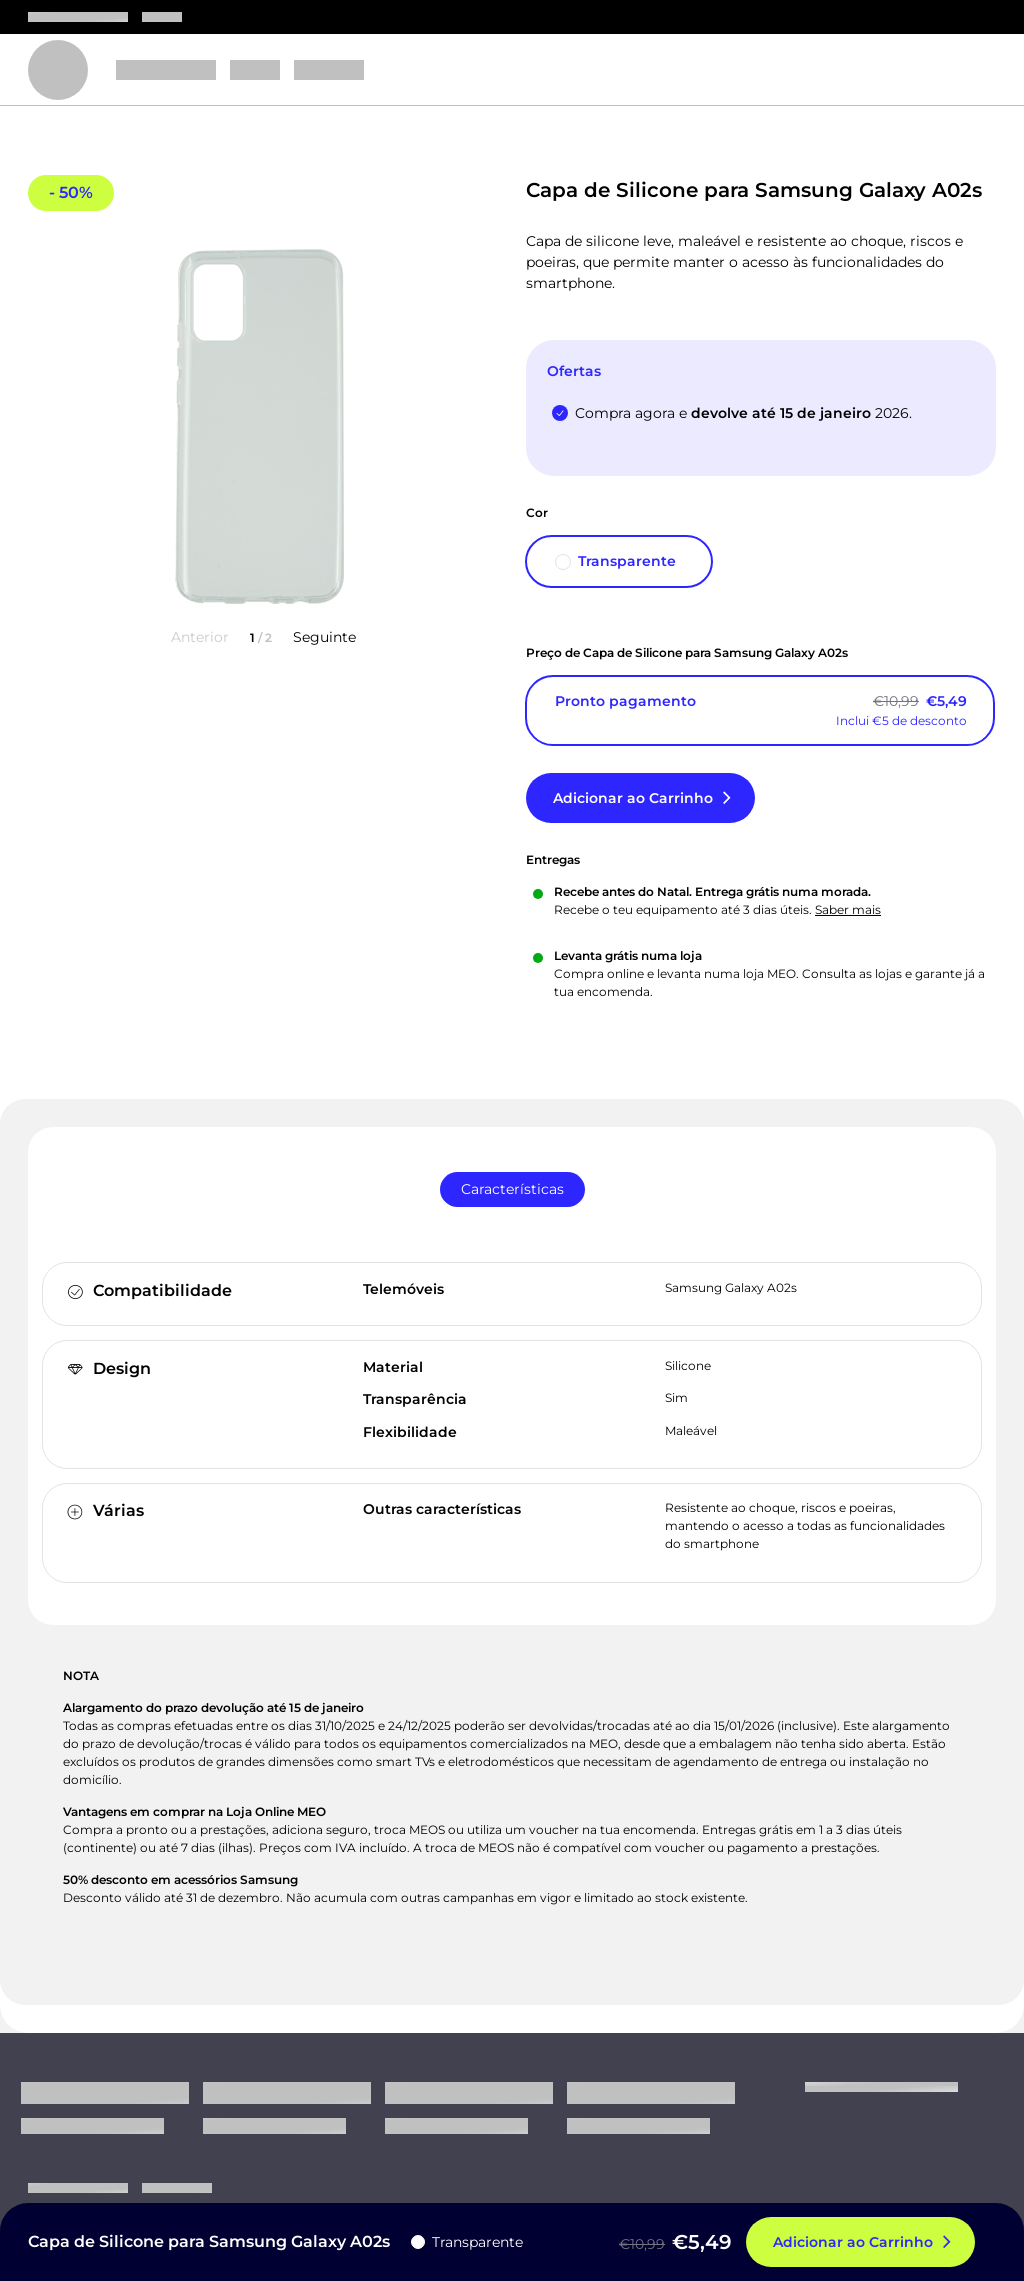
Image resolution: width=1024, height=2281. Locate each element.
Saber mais (848, 909)
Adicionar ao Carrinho (633, 798)
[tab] (512, 1189)
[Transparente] (619, 561)
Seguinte (324, 637)
